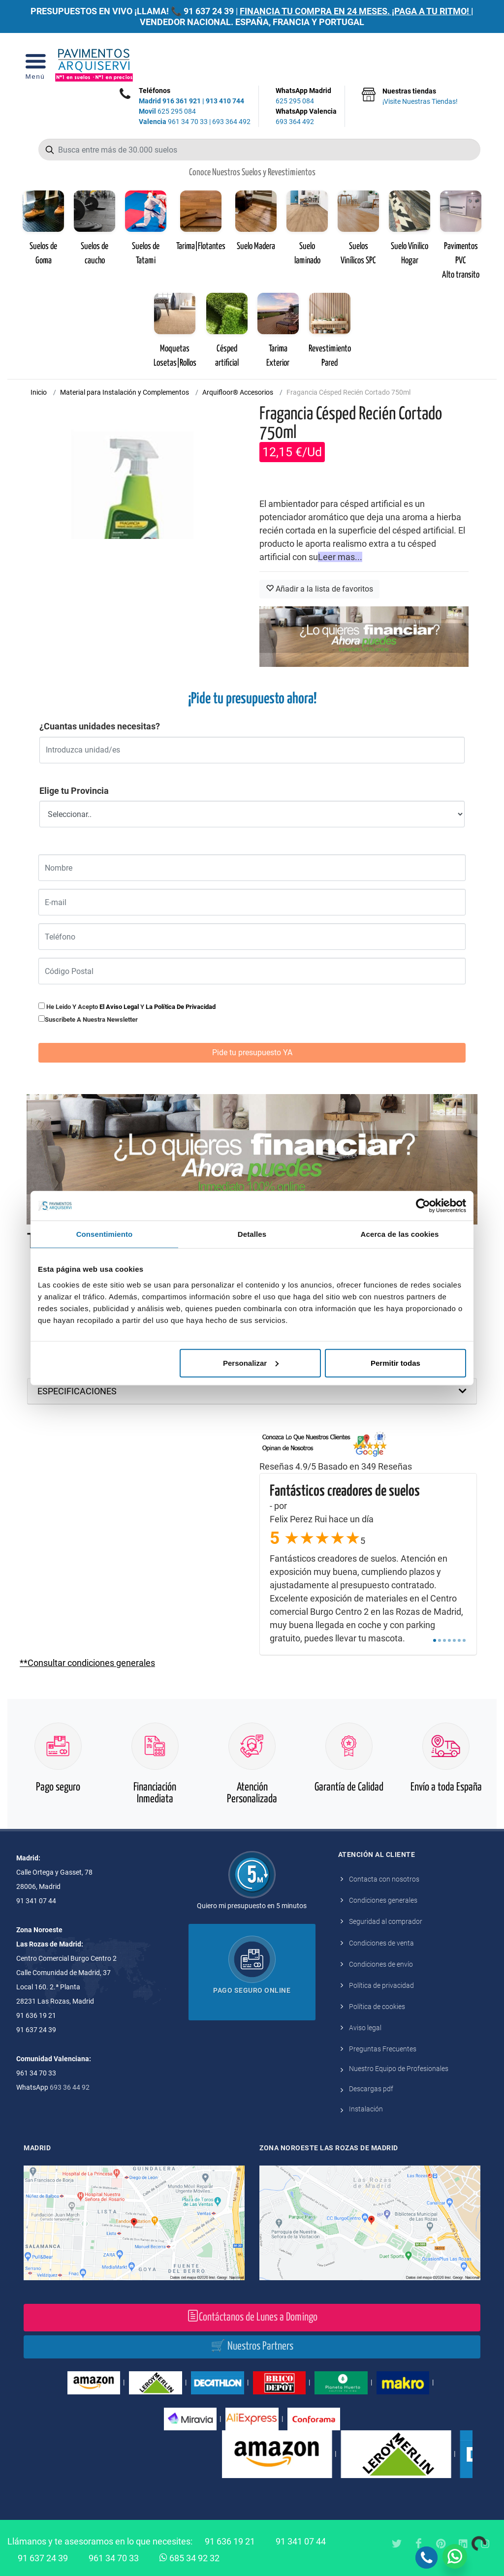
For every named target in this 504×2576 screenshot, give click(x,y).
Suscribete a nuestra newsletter (91, 1019)
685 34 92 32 (189, 2557)
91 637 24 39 (209, 11)
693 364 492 (231, 122)
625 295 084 (167, 111)
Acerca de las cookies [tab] (400, 1234)
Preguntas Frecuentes (382, 2049)
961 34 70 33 (173, 122)
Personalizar (251, 1362)
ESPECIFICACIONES (77, 1391)
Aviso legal (365, 2028)
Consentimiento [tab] (104, 1234)
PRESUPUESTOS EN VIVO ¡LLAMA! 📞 (106, 11)
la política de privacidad (181, 1006)
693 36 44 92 (70, 2087)
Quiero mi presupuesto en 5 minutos (252, 1905)
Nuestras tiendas (420, 97)
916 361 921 (181, 101)
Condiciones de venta (381, 1943)
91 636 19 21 (230, 2541)
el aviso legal (119, 1006)
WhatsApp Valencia (306, 117)
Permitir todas (395, 1362)
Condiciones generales (383, 1900)
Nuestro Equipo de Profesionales (398, 2069)
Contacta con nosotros (384, 1879)
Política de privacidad (381, 1985)
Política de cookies (377, 2007)
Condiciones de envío (381, 1964)
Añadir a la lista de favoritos (319, 589)
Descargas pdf (371, 2089)
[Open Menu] (35, 65)
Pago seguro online (251, 1990)
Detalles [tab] (252, 1234)
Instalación (366, 2109)
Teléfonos (154, 90)
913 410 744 (225, 101)
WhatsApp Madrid (306, 96)
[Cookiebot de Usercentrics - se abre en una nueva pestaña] (423, 1205)
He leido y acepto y (127, 1006)
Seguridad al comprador (385, 1921)
